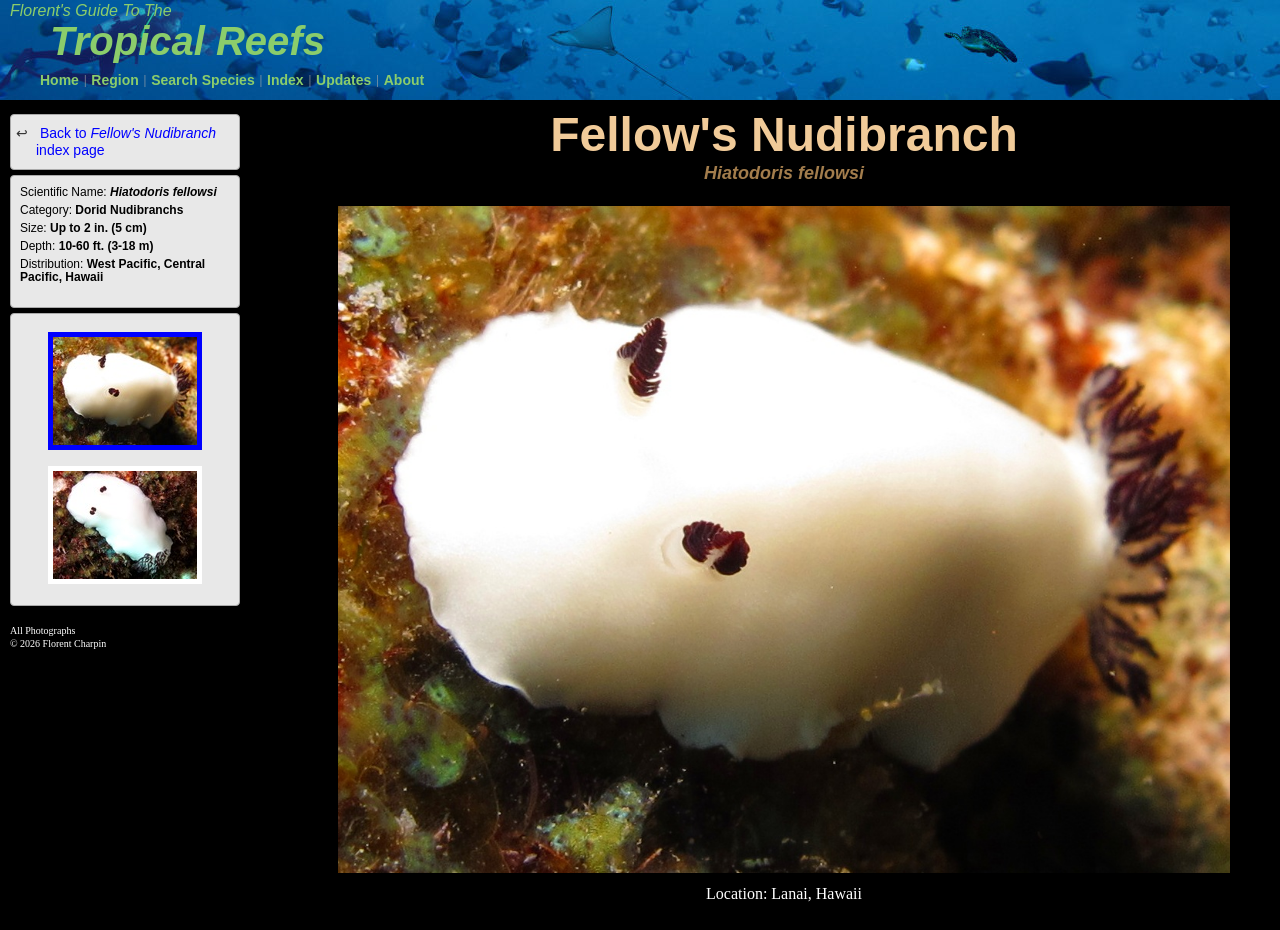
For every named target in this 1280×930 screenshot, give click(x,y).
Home (59, 80)
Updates (343, 80)
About (404, 80)
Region (114, 80)
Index (285, 80)
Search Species (203, 80)
